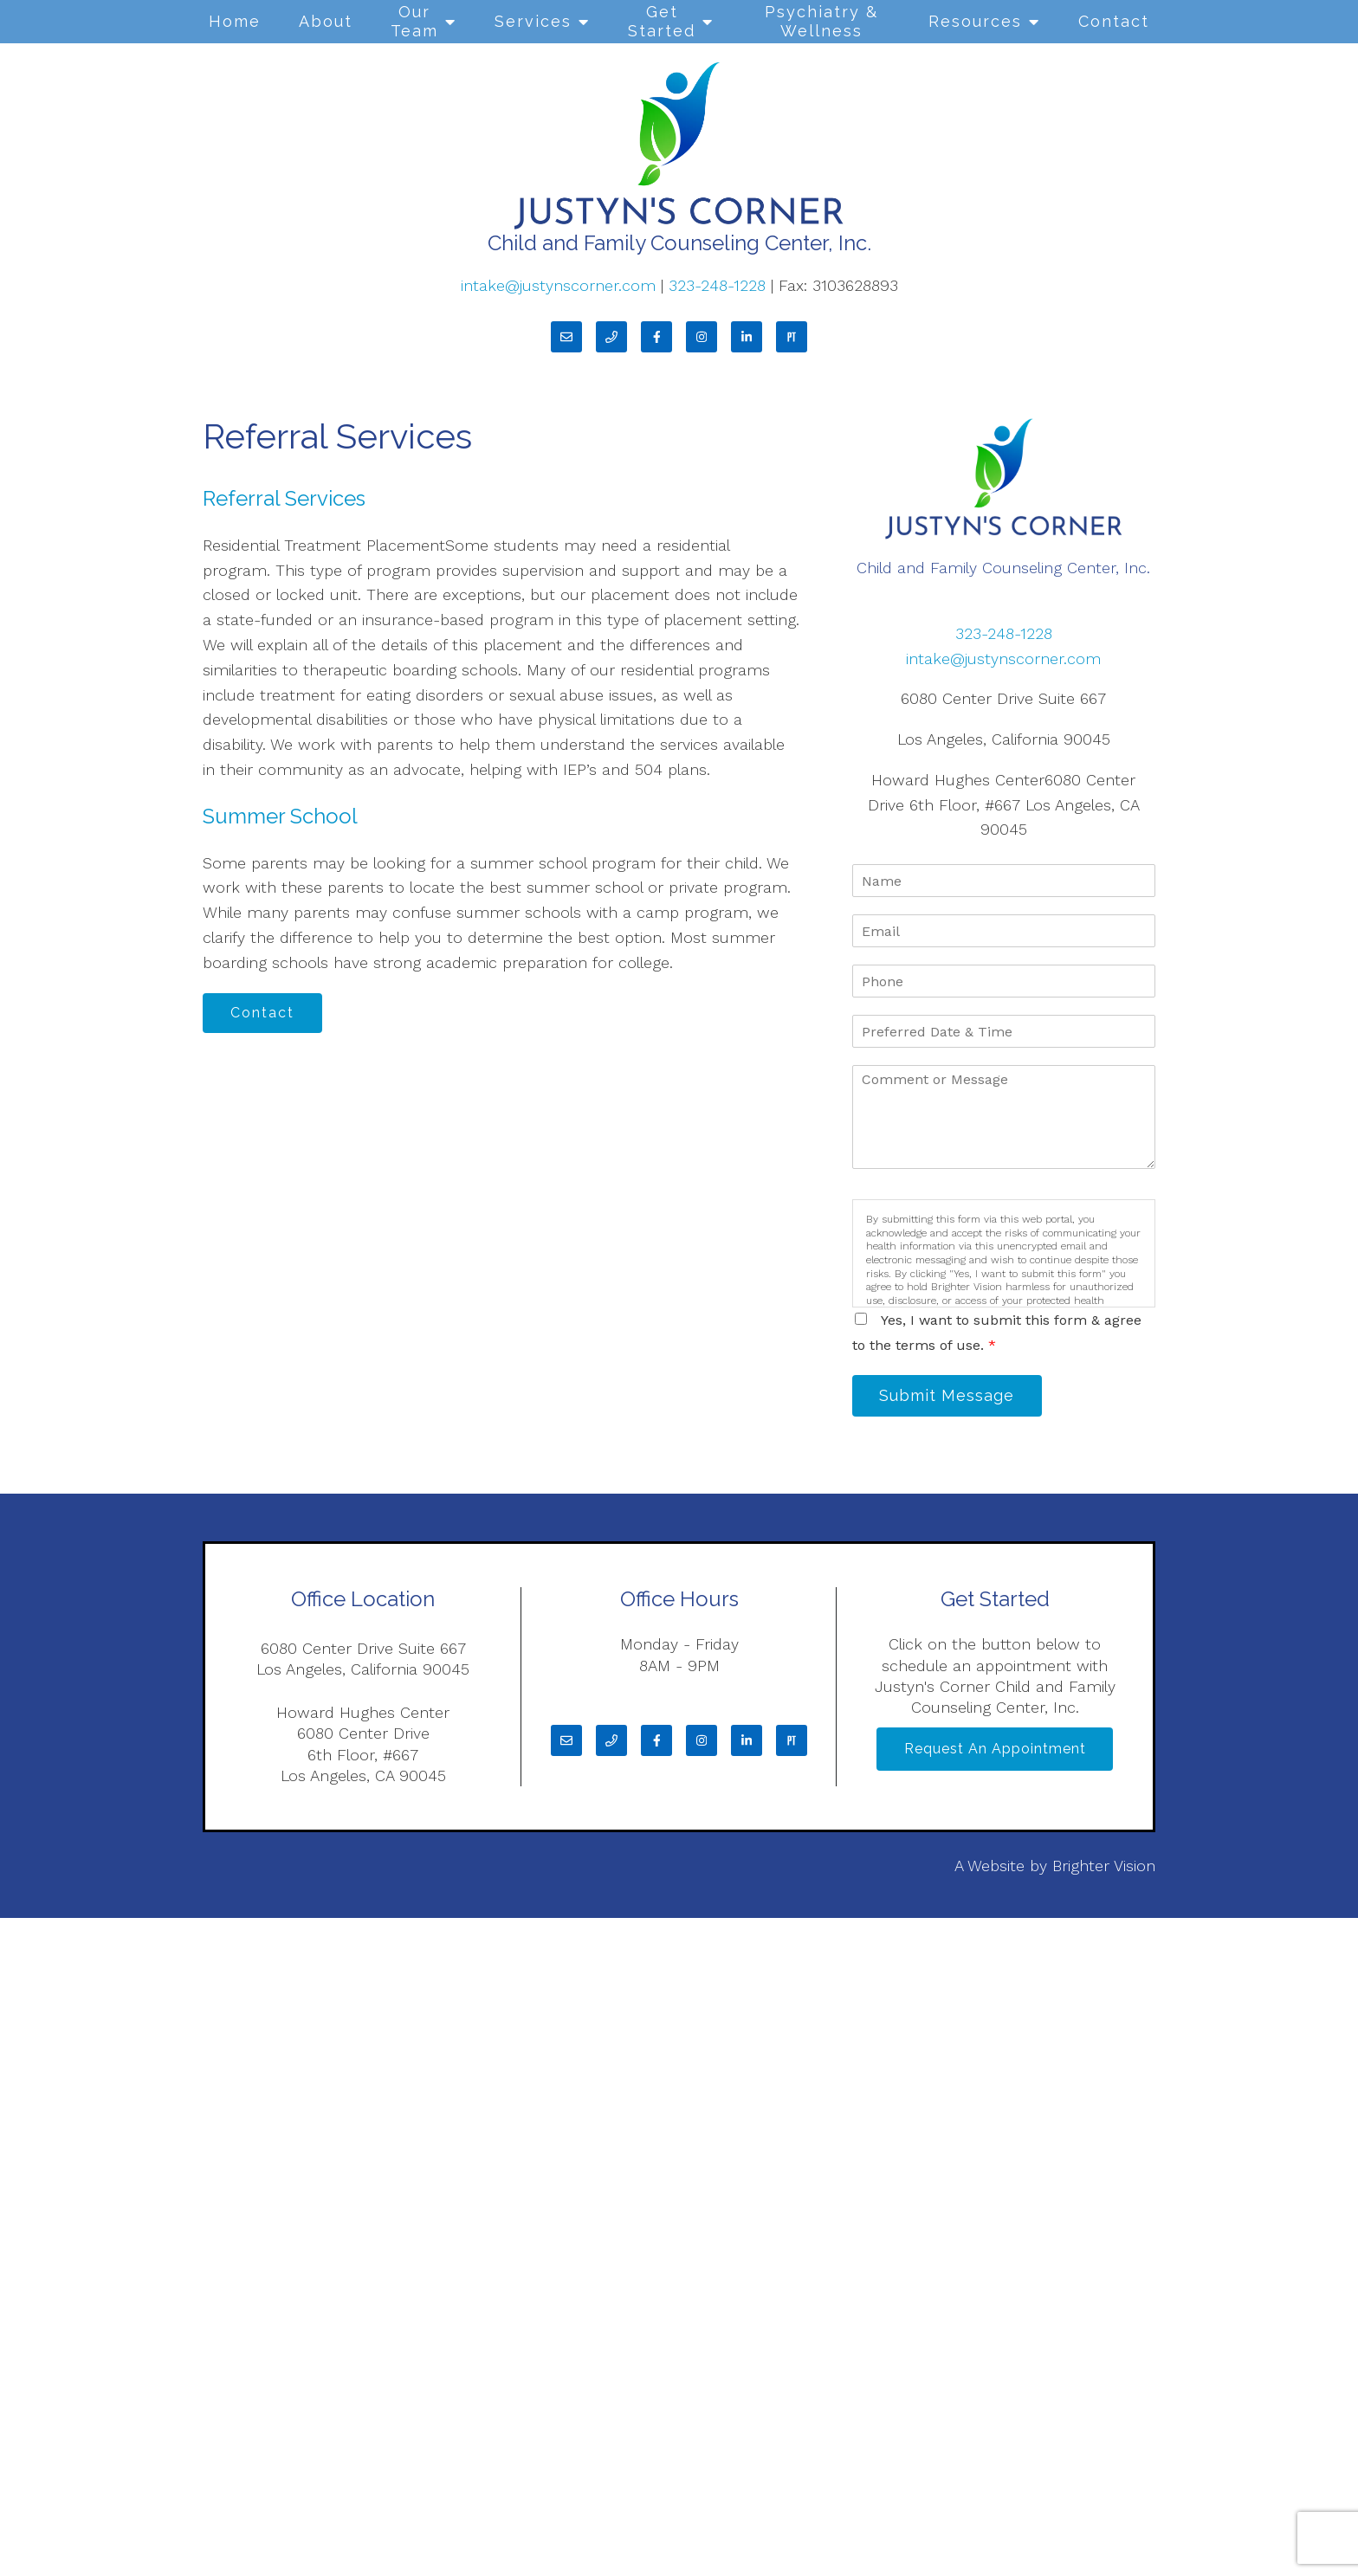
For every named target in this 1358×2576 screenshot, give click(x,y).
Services (533, 21)
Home (235, 21)
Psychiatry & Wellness (821, 21)
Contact (1113, 21)
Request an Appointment (995, 1754)
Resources (975, 21)
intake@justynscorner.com (558, 285)
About (325, 21)
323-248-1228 (720, 285)
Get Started (661, 21)
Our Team (414, 21)
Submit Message (951, 1397)
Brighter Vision (1103, 1869)
